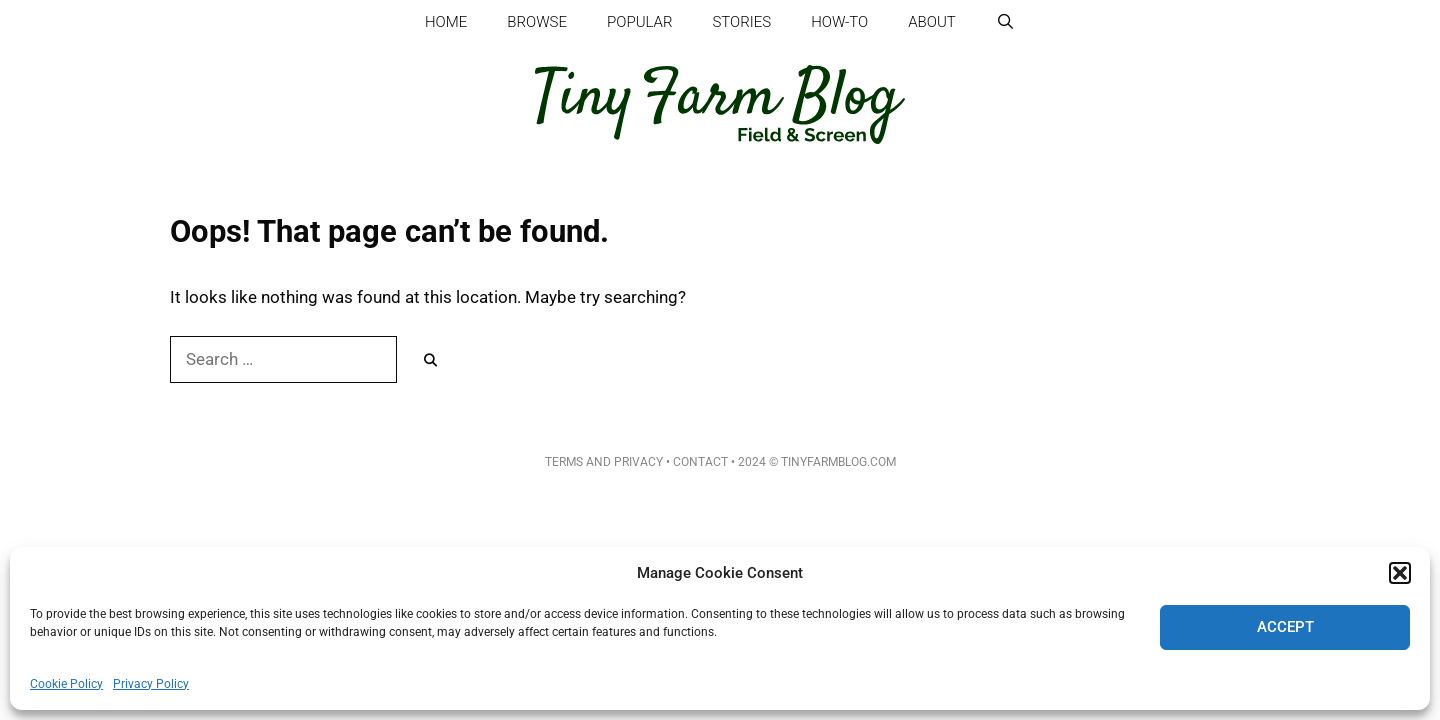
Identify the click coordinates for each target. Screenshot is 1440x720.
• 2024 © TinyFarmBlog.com (812, 462)
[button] (1400, 573)
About (932, 22)
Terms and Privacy (604, 462)
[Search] (430, 361)
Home (446, 22)
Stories (741, 22)
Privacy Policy (151, 684)
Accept (1285, 627)
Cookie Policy (66, 684)
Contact (700, 462)
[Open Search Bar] (1005, 22)
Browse (537, 22)
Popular (639, 22)
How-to (839, 22)
